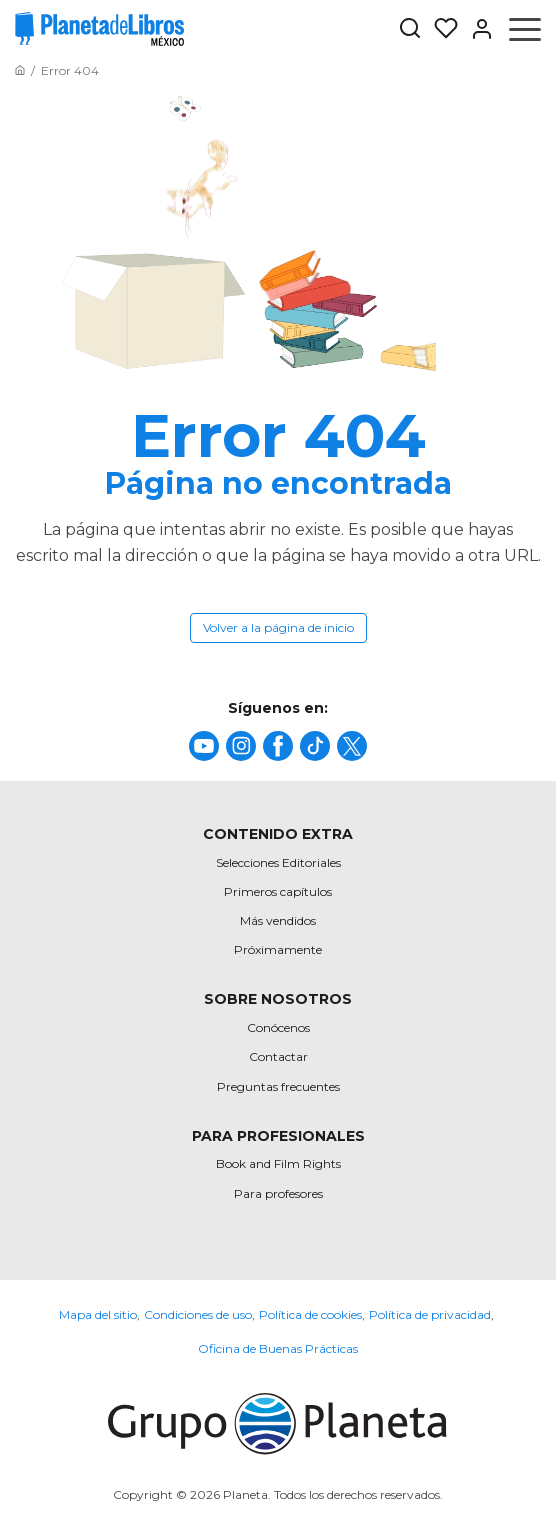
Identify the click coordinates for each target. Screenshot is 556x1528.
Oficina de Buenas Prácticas (278, 1348)
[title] (204, 746)
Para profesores (278, 1193)
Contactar (278, 1056)
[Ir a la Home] (20, 70)
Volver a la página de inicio (278, 627)
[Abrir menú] (525, 29)
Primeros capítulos (278, 891)
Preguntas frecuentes (278, 1086)
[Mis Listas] (440, 29)
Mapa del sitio (98, 1314)
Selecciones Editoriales (278, 862)
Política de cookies (310, 1314)
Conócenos (278, 1027)
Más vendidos (278, 920)
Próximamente (278, 949)
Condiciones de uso (198, 1314)
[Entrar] (476, 29)
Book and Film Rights (278, 1163)
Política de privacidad (430, 1314)
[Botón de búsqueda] (410, 29)
